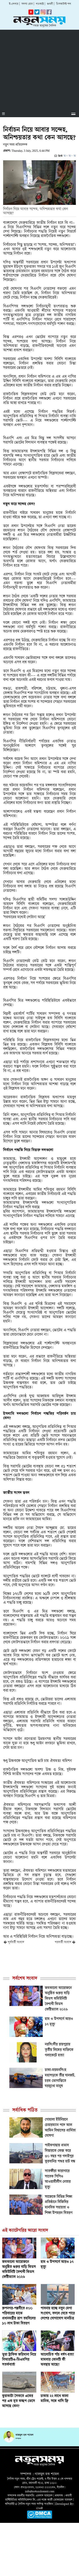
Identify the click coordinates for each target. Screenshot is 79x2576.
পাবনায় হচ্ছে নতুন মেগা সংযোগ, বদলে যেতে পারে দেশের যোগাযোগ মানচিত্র (58, 2313)
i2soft (39, 2508)
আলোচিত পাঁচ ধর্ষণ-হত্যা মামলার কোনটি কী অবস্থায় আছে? (57, 2360)
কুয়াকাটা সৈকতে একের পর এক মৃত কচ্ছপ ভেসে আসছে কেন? (18, 2401)
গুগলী (50, 4)
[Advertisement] (39, 69)
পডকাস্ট (40, 4)
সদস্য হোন (27, 4)
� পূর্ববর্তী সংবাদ (14, 1942)
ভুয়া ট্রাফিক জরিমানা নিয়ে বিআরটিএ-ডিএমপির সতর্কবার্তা (19, 2360)
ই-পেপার (13, 4)
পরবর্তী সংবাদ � (65, 1942)
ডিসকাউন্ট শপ (63, 4)
